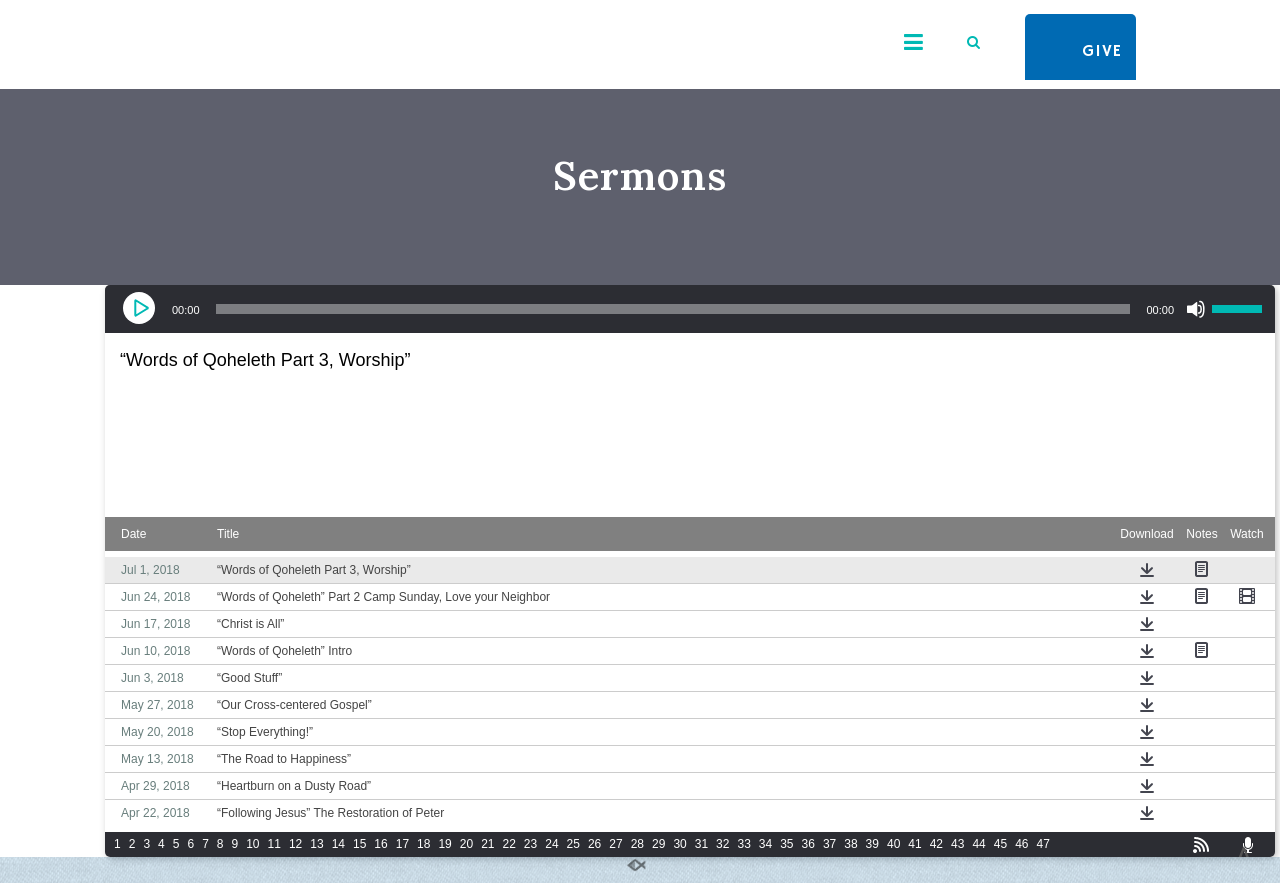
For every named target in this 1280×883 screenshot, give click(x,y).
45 (1000, 844)
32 (722, 844)
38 (850, 844)
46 (1021, 844)
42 (936, 844)
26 (594, 844)
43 (957, 844)
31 (701, 844)
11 (274, 844)
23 (530, 844)
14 (338, 844)
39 (872, 844)
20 (466, 844)
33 (743, 844)
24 (551, 844)
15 (359, 844)
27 (615, 844)
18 (423, 844)
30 (679, 844)
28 (637, 844)
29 (658, 844)
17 (402, 844)
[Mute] (1196, 309)
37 (829, 844)
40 (893, 844)
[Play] (141, 309)
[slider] (673, 309)
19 (444, 844)
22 (509, 844)
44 (978, 844)
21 (487, 844)
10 (252, 844)
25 (573, 844)
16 (380, 844)
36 (808, 844)
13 (316, 844)
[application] (690, 309)
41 (914, 844)
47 (1042, 844)
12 (295, 844)
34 (765, 844)
